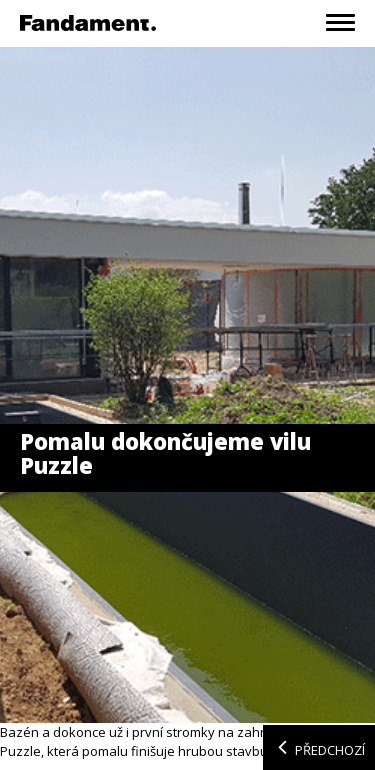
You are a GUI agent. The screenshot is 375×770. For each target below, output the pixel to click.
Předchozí (319, 747)
